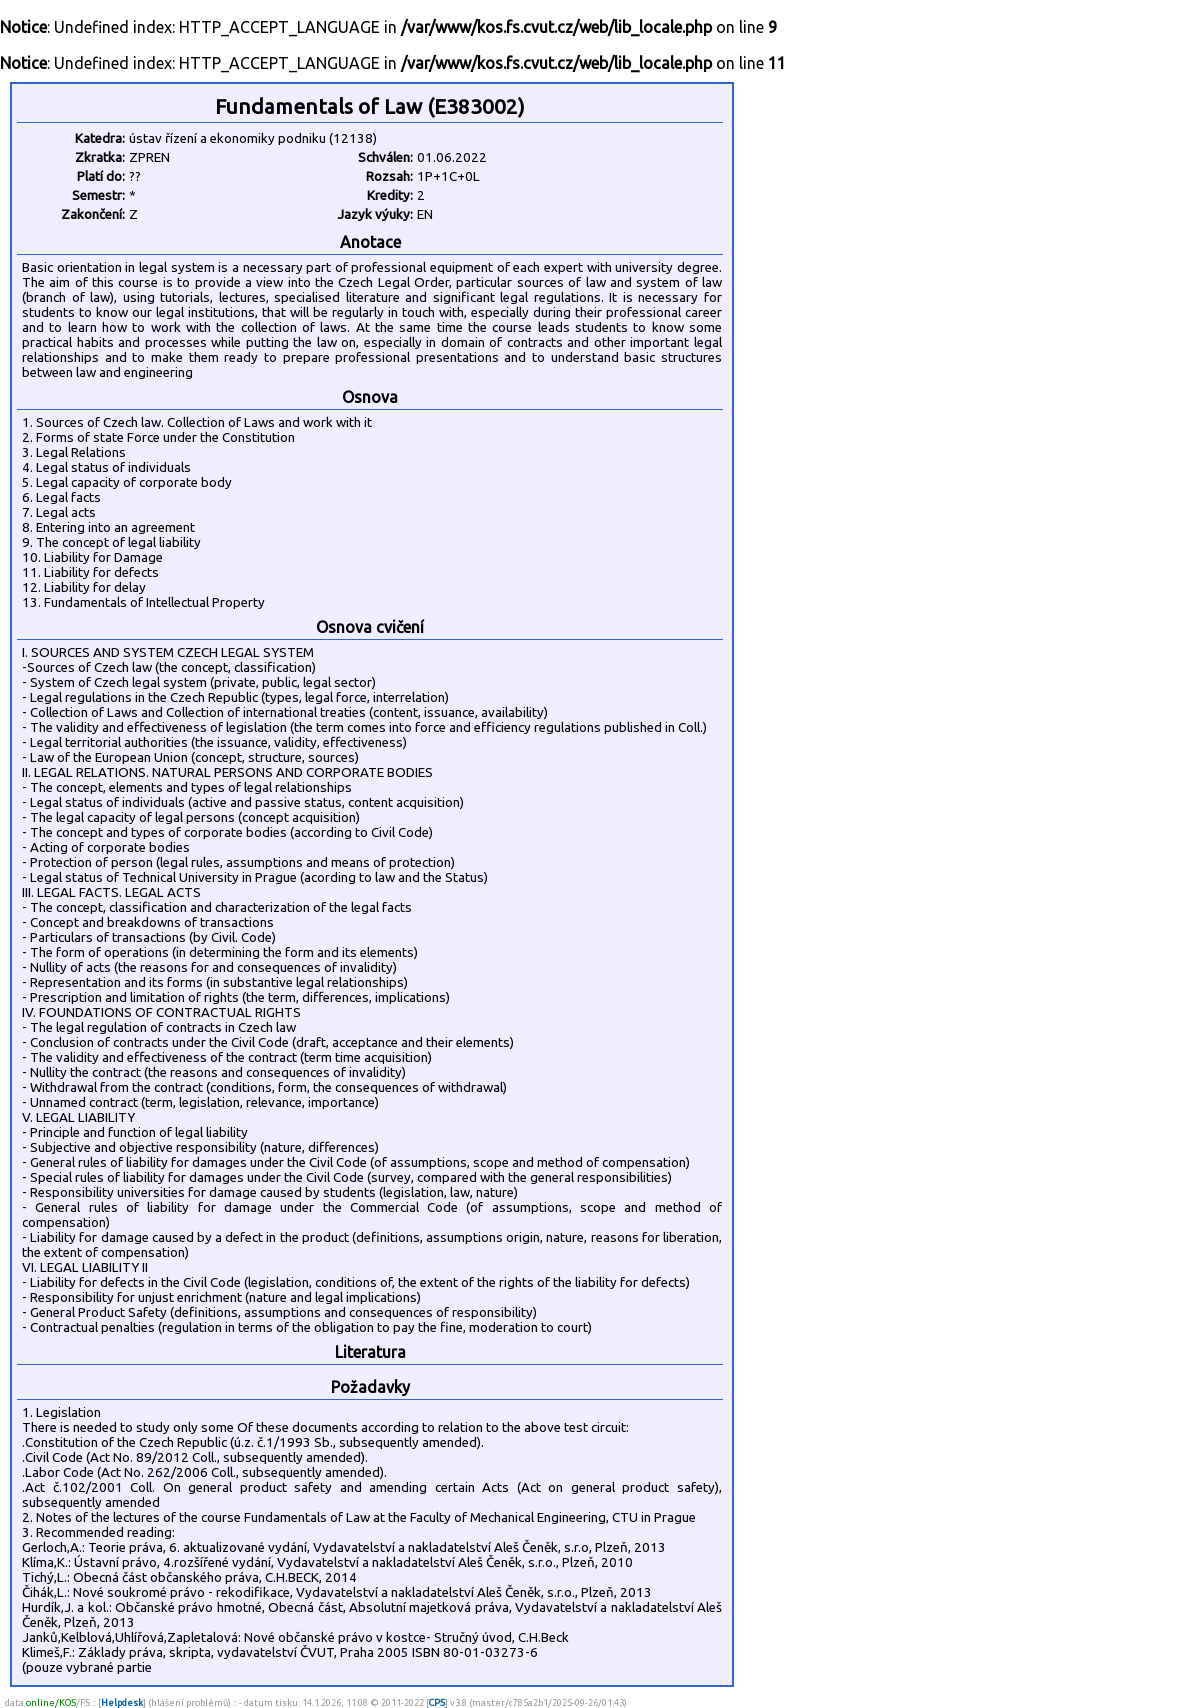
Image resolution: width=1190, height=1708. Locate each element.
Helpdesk (122, 1702)
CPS (437, 1702)
